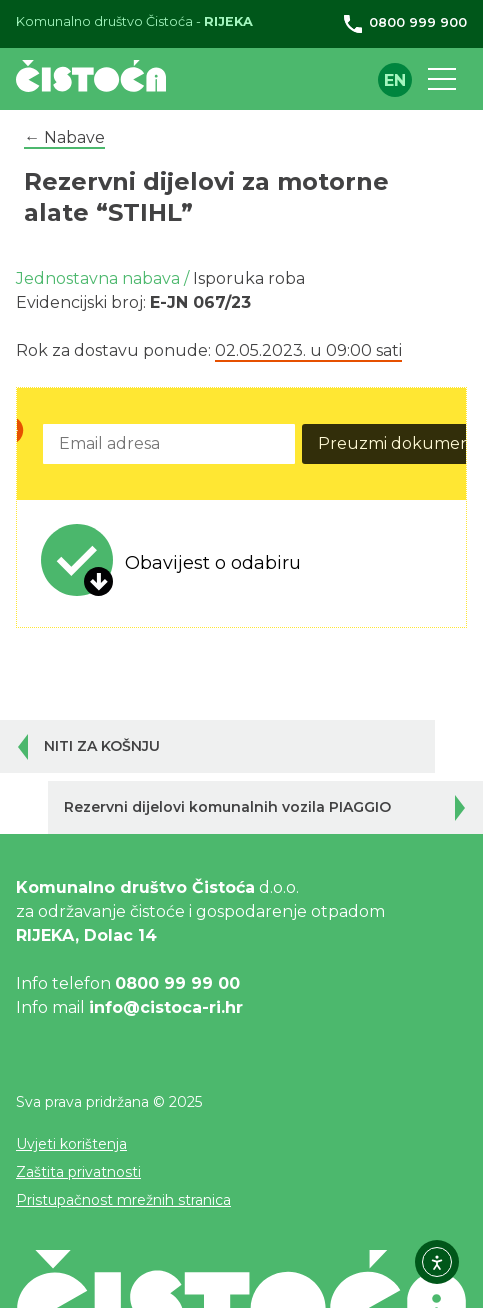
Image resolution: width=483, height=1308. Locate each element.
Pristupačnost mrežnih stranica (123, 1200)
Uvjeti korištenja (71, 1144)
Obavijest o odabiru (213, 563)
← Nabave (64, 137)
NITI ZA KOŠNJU (102, 746)
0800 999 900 (404, 22)
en (395, 80)
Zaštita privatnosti (78, 1172)
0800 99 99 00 (177, 983)
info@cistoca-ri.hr (166, 1007)
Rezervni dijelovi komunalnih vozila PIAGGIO (227, 807)
